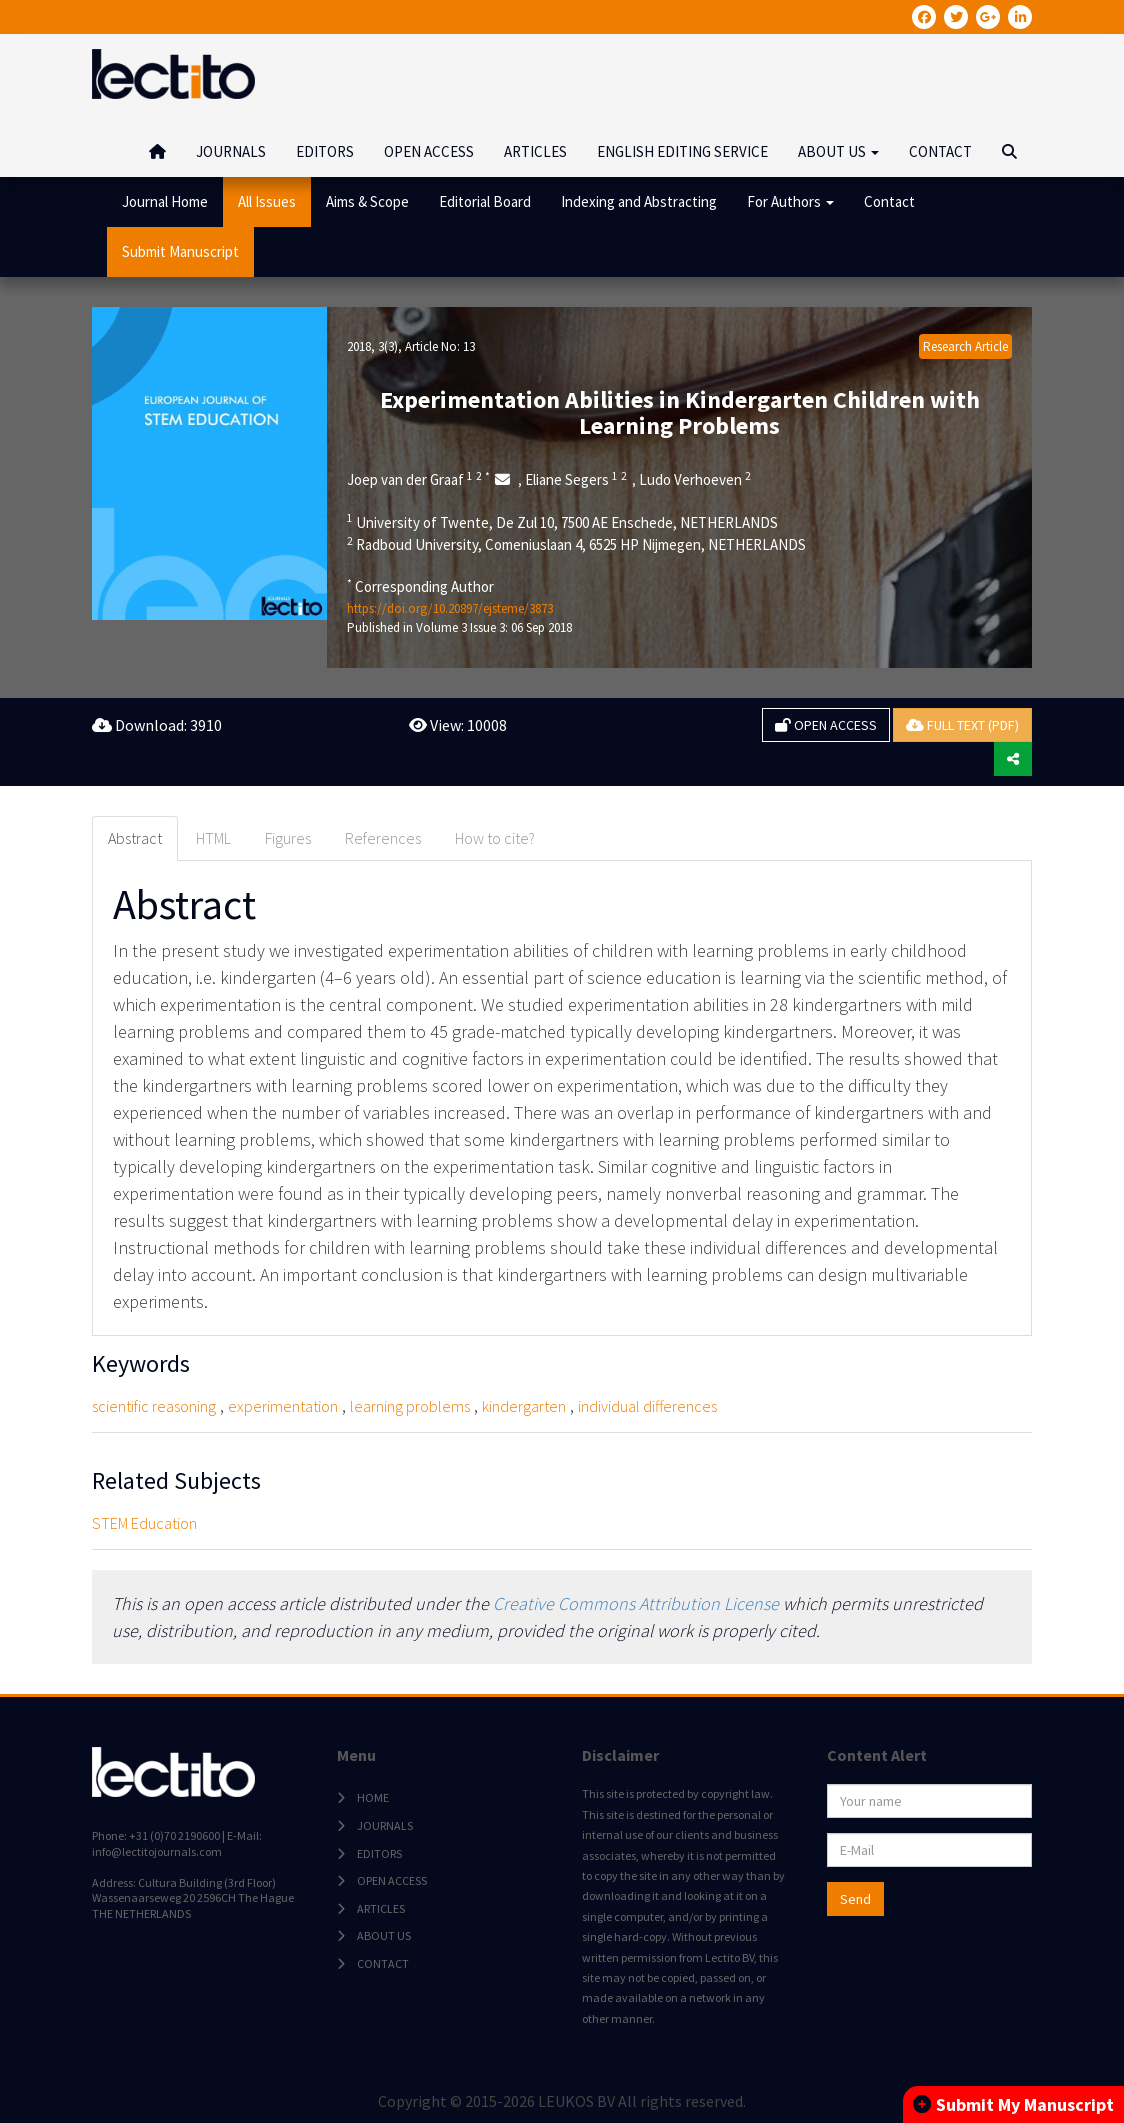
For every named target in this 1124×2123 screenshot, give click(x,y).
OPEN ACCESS (429, 151)
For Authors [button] (790, 201)
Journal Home (165, 201)
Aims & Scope (367, 201)
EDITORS (325, 151)
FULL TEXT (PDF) (962, 725)
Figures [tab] (288, 838)
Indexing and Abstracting (639, 201)
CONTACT (940, 151)
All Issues (267, 201)
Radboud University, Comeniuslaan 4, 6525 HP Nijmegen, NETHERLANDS (576, 544)
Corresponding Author (420, 586)
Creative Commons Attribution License (636, 1603)
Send (855, 1899)
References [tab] (383, 838)
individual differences (647, 1406)
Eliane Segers (576, 479)
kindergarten (524, 1406)
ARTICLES (535, 151)
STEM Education (144, 1523)
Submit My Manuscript (1013, 2104)
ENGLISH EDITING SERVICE (682, 151)
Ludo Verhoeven (695, 479)
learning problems (410, 1406)
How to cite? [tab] (495, 838)
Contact (889, 201)
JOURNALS (231, 151)
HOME (373, 1797)
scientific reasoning (154, 1406)
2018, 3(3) (372, 346)
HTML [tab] (213, 838)
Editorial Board (485, 201)
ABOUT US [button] (838, 151)
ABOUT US (384, 1935)
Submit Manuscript (180, 251)
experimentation (283, 1406)
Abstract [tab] (135, 838)
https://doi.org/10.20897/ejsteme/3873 (450, 608)
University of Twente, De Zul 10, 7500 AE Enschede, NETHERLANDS (562, 522)
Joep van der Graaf (418, 479)
